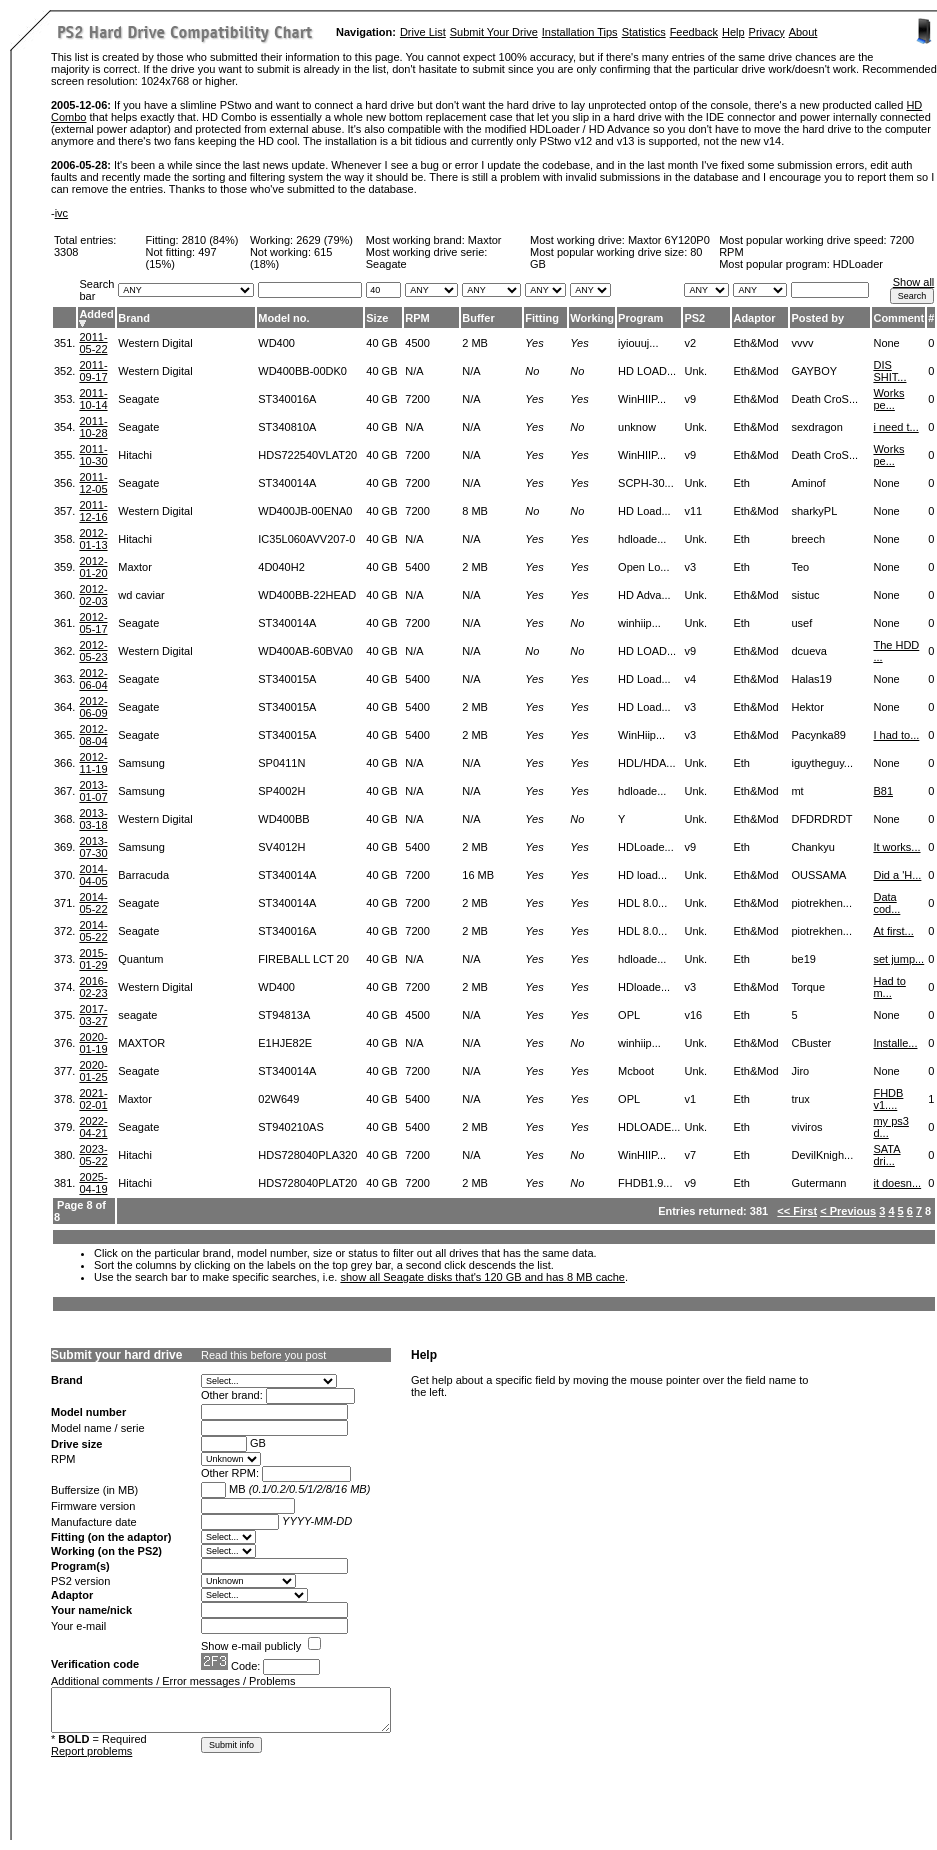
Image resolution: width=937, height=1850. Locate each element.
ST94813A (284, 1015)
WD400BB (283, 819)
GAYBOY (814, 371)
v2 (690, 343)
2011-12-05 (93, 483)
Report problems (91, 1751)
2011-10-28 (93, 427)
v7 (690, 1155)
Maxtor (485, 240)
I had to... (896, 735)
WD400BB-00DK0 (302, 371)
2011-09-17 (93, 371)
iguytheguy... (822, 763)
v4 (690, 679)
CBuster (811, 1043)
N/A (414, 371)
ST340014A (287, 483)
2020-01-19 (93, 1043)
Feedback (694, 32)
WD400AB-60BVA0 (305, 651)
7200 (417, 399)
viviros (806, 1127)
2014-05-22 (93, 903)
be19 (803, 959)
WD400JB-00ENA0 (305, 511)
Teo (800, 567)
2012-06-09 (93, 707)
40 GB (381, 343)
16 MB (478, 875)
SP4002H (281, 791)
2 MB (475, 343)
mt (797, 791)
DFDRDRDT (821, 819)
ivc (61, 213)
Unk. (695, 371)
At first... (893, 931)
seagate (137, 1015)
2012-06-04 (93, 679)
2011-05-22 (93, 343)
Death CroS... (824, 399)
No (532, 371)
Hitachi (135, 455)
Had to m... (889, 987)
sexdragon (816, 427)
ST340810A (287, 427)
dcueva (808, 651)
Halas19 (811, 679)
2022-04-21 (93, 1127)
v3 (690, 567)
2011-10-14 (93, 399)
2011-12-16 (93, 511)
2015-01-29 (93, 959)
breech (808, 539)
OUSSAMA (818, 875)
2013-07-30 (93, 847)
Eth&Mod (755, 343)
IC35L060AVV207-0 (306, 539)
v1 (690, 1099)
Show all (914, 282)
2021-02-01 (93, 1099)
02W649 (278, 1099)
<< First (797, 1211)
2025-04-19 (93, 1183)
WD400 (276, 343)
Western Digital (155, 343)
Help (733, 32)
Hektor (807, 707)
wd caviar (141, 595)
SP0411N (281, 763)
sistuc (805, 595)
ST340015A (287, 679)
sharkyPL (814, 511)
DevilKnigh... (822, 1155)
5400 (417, 567)
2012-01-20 (93, 567)
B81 (883, 791)
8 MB (475, 511)
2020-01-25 (93, 1071)
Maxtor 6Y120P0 (669, 240)
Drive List (423, 32)
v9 (690, 399)
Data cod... (886, 903)
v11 (693, 511)
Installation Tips (580, 32)
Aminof (808, 483)
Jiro (800, 1071)
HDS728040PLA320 (307, 1155)
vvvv (802, 343)
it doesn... (897, 1183)
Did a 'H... (897, 875)
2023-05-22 (93, 1155)
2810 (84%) (210, 240)
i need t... (895, 427)
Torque (808, 987)
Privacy (767, 32)
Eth (741, 483)
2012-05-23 (93, 651)
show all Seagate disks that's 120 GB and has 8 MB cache (482, 1277)
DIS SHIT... (889, 371)
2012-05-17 (93, 623)
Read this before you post (263, 1355)
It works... (896, 847)
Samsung (141, 763)
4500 (417, 343)
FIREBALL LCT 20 (303, 959)
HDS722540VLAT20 (307, 455)
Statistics (644, 32)
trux (800, 1099)
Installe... (895, 1043)
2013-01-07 (93, 791)
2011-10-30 (93, 455)
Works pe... (888, 399)
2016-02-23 (93, 987)
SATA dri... (886, 1155)
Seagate (138, 399)
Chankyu (812, 847)
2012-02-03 (93, 595)
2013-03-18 (93, 819)
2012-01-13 (93, 539)
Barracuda (143, 875)
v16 (693, 1015)
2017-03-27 (93, 1015)
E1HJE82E (285, 1043)
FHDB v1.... (888, 1099)
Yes (534, 343)
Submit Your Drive (494, 32)
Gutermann (818, 1183)
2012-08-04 (93, 735)
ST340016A (287, 399)
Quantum (140, 959)
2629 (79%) (324, 240)
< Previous (848, 1211)
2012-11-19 (93, 763)
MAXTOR (141, 1043)
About (803, 32)
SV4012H (281, 847)
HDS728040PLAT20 (307, 1183)
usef (801, 623)
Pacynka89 (818, 735)
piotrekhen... (821, 903)
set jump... (898, 959)
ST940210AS (290, 1127)
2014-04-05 (93, 875)
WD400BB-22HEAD (307, 595)
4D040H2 (281, 567)
